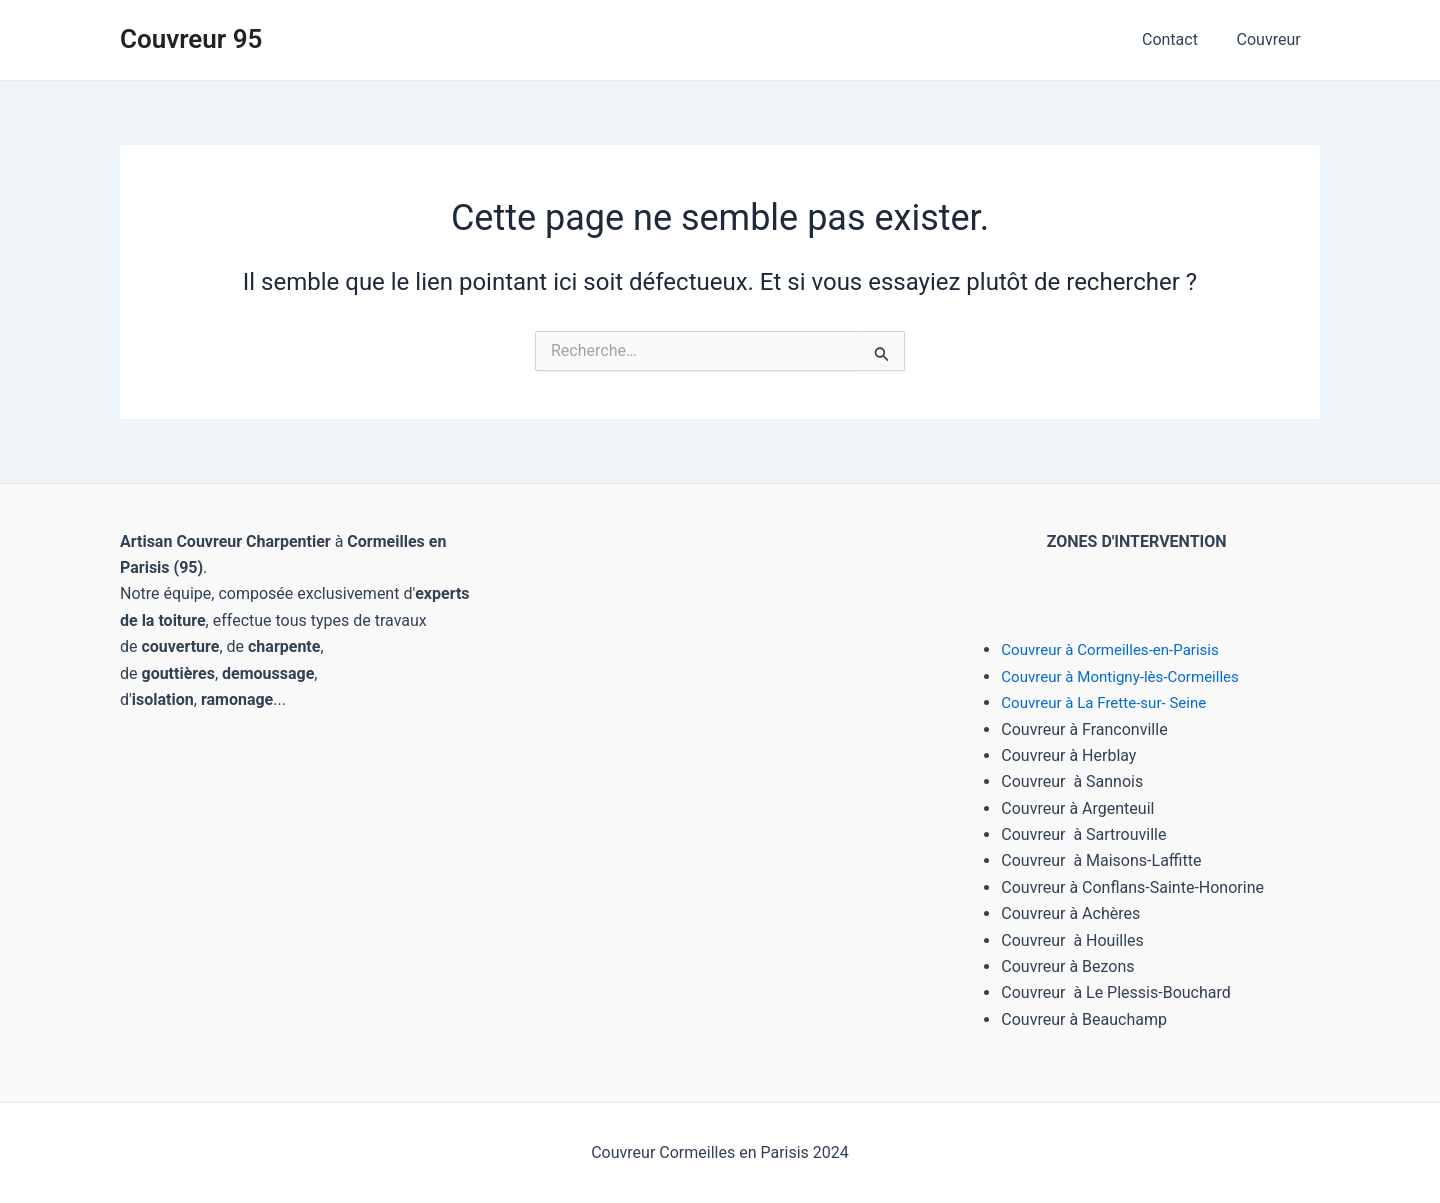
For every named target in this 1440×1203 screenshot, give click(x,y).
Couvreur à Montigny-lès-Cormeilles (1127, 676)
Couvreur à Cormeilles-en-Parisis (1116, 649)
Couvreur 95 (191, 39)
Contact (1180, 39)
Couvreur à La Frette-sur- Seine (1110, 702)
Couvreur (1272, 39)
